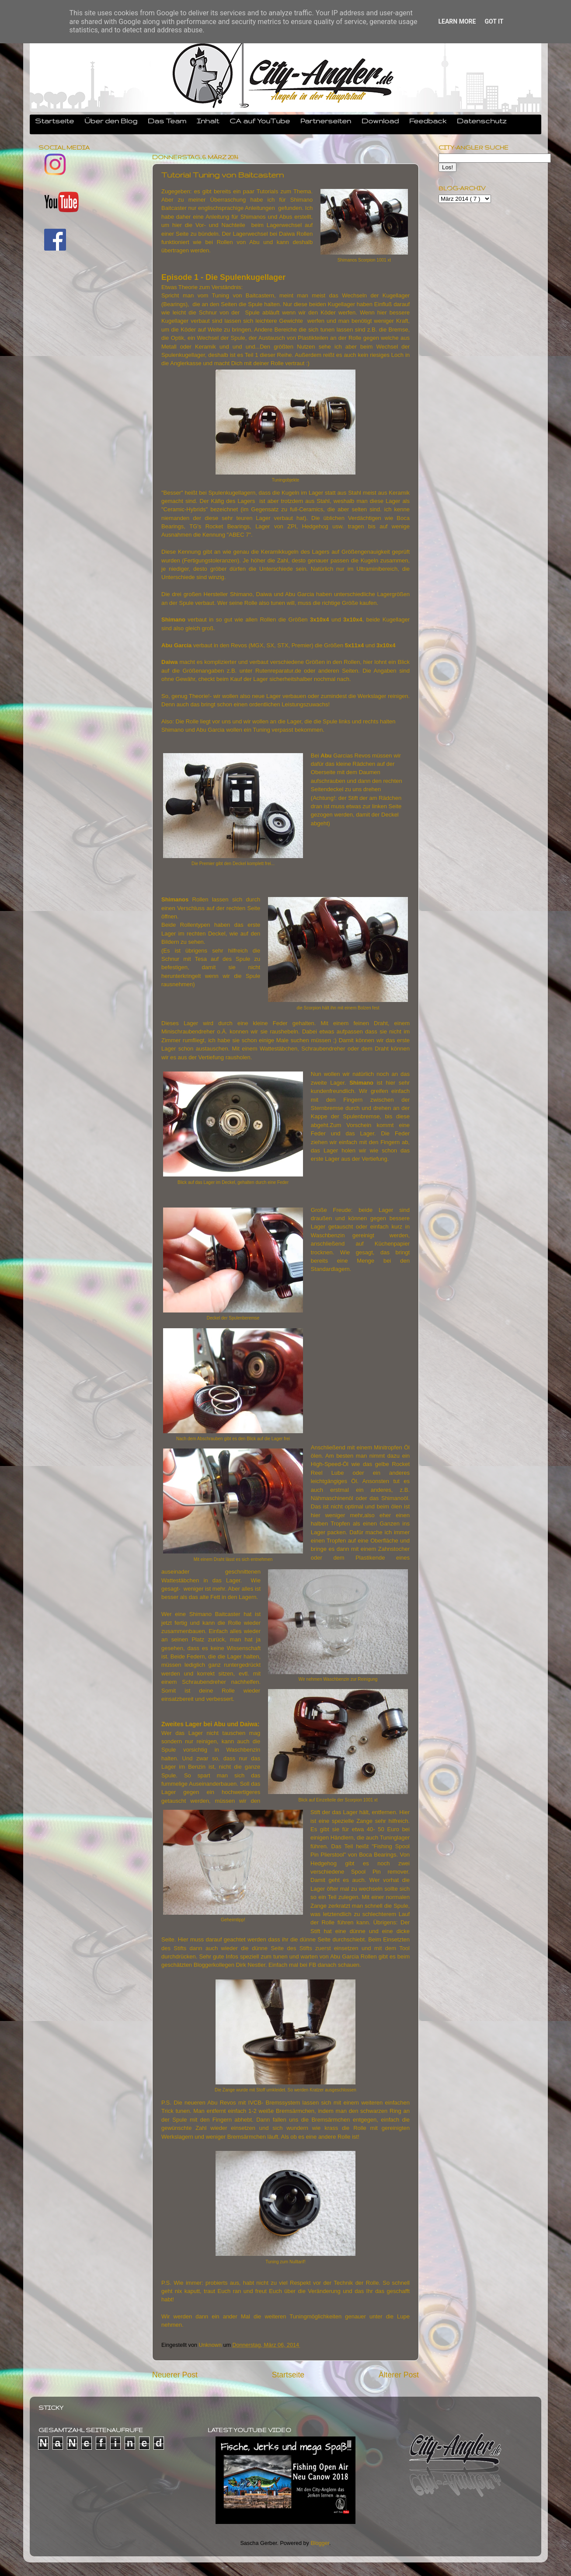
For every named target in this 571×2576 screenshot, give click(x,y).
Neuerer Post (175, 2374)
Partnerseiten (325, 121)
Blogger (319, 2543)
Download (380, 121)
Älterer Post (399, 2374)
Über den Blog (110, 121)
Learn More (457, 21)
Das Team (167, 121)
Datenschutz (482, 121)
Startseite (54, 121)
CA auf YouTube (260, 121)
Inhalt (208, 121)
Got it (493, 21)
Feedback (427, 121)
